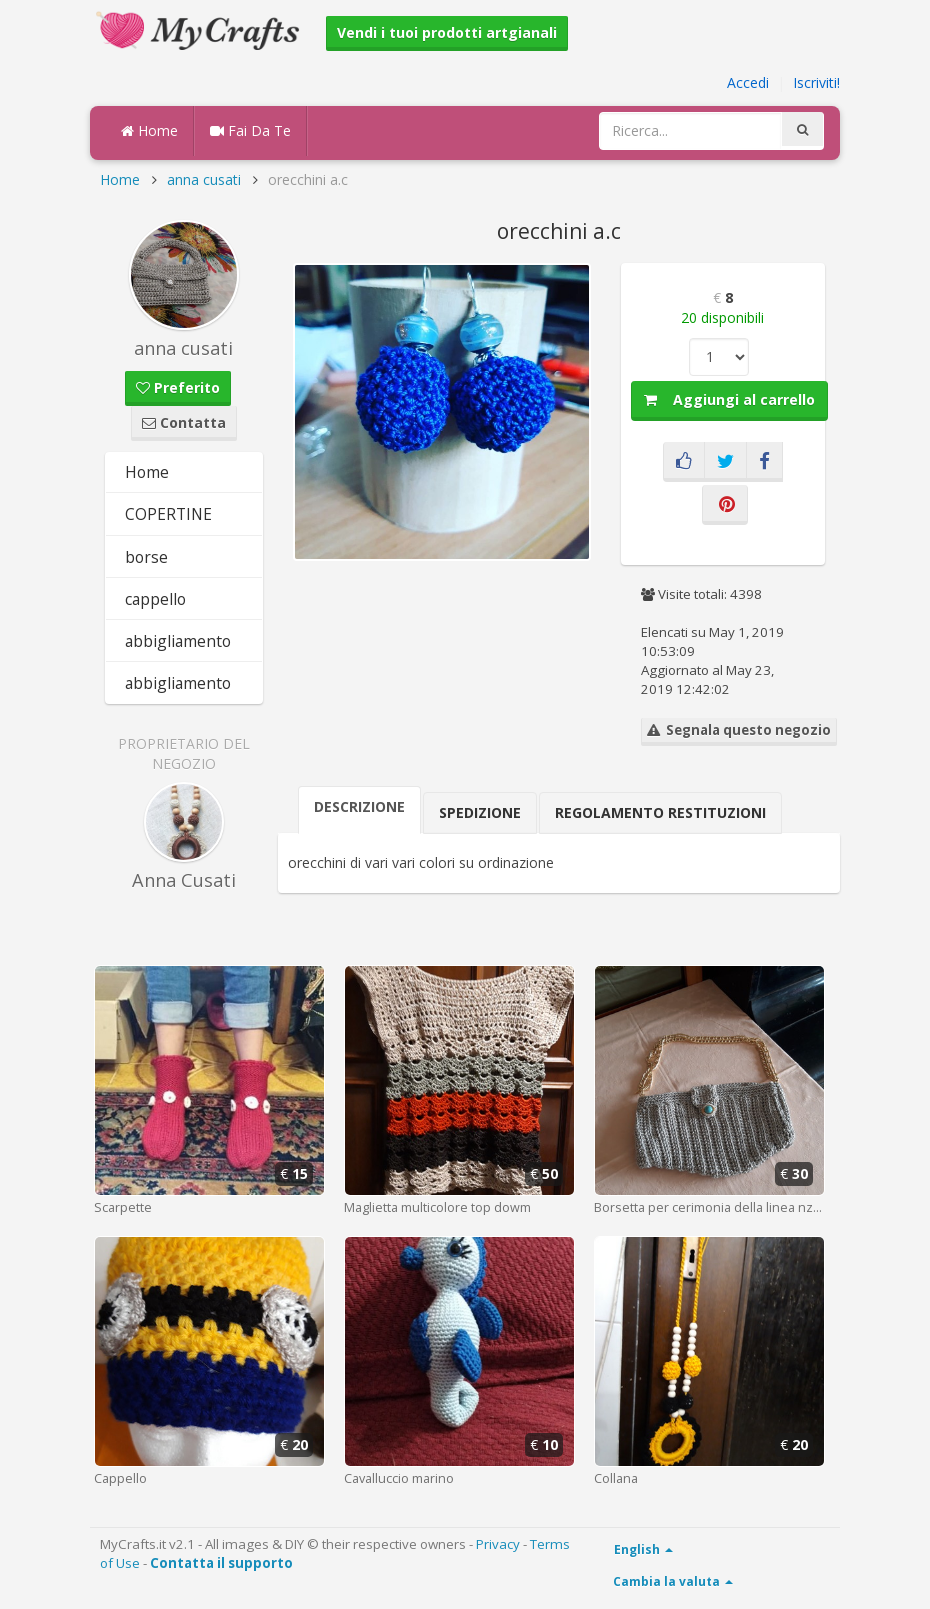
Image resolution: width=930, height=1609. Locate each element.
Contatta (184, 422)
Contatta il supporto (221, 1563)
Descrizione (359, 806)
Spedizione (480, 812)
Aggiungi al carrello (729, 399)
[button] (573, 281)
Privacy (498, 1544)
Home (149, 130)
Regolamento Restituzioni (660, 812)
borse (146, 557)
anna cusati (204, 179)
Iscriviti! (816, 82)
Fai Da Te (250, 130)
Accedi (748, 82)
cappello (155, 599)
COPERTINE (168, 514)
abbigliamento (178, 641)
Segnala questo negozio (739, 730)
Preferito (178, 387)
